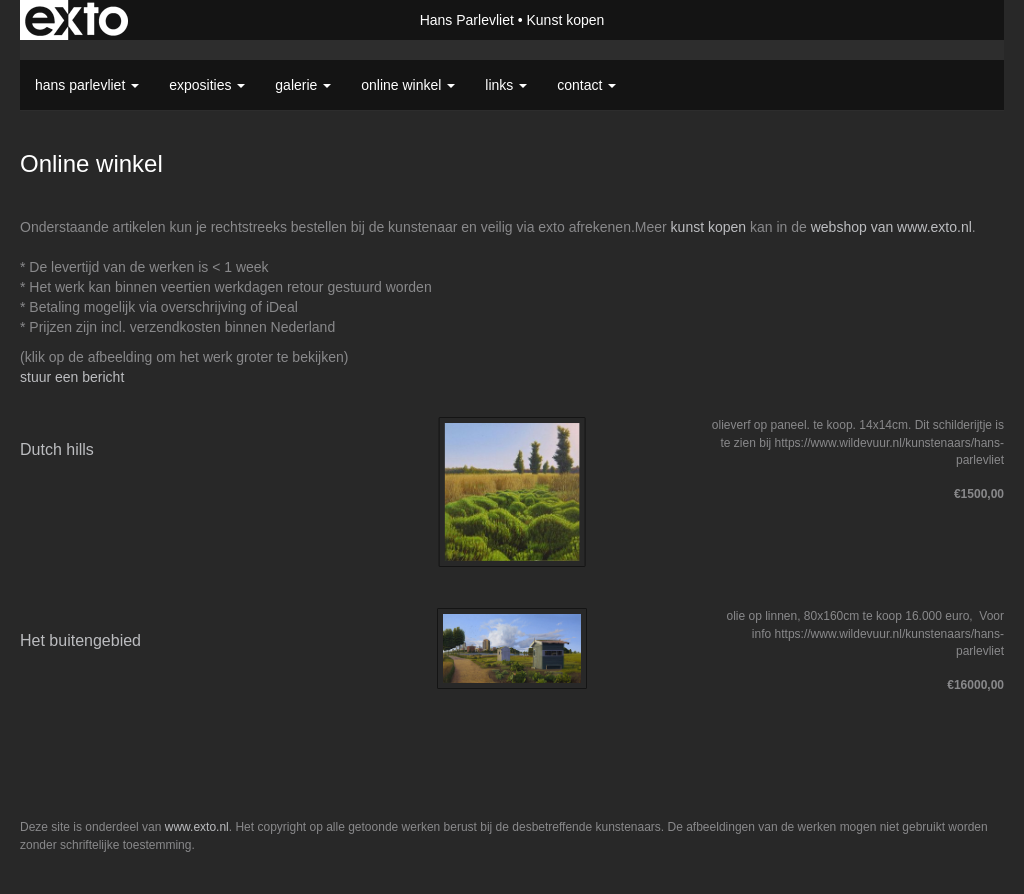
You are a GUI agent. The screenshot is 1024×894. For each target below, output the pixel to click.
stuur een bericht (72, 377)
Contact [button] (586, 85)
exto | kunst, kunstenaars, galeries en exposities (76, 20)
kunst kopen (709, 227)
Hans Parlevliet (467, 20)
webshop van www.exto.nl (891, 227)
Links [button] (506, 85)
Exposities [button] (207, 85)
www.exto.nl (197, 827)
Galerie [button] (303, 85)
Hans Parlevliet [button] (87, 85)
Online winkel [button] (408, 85)
